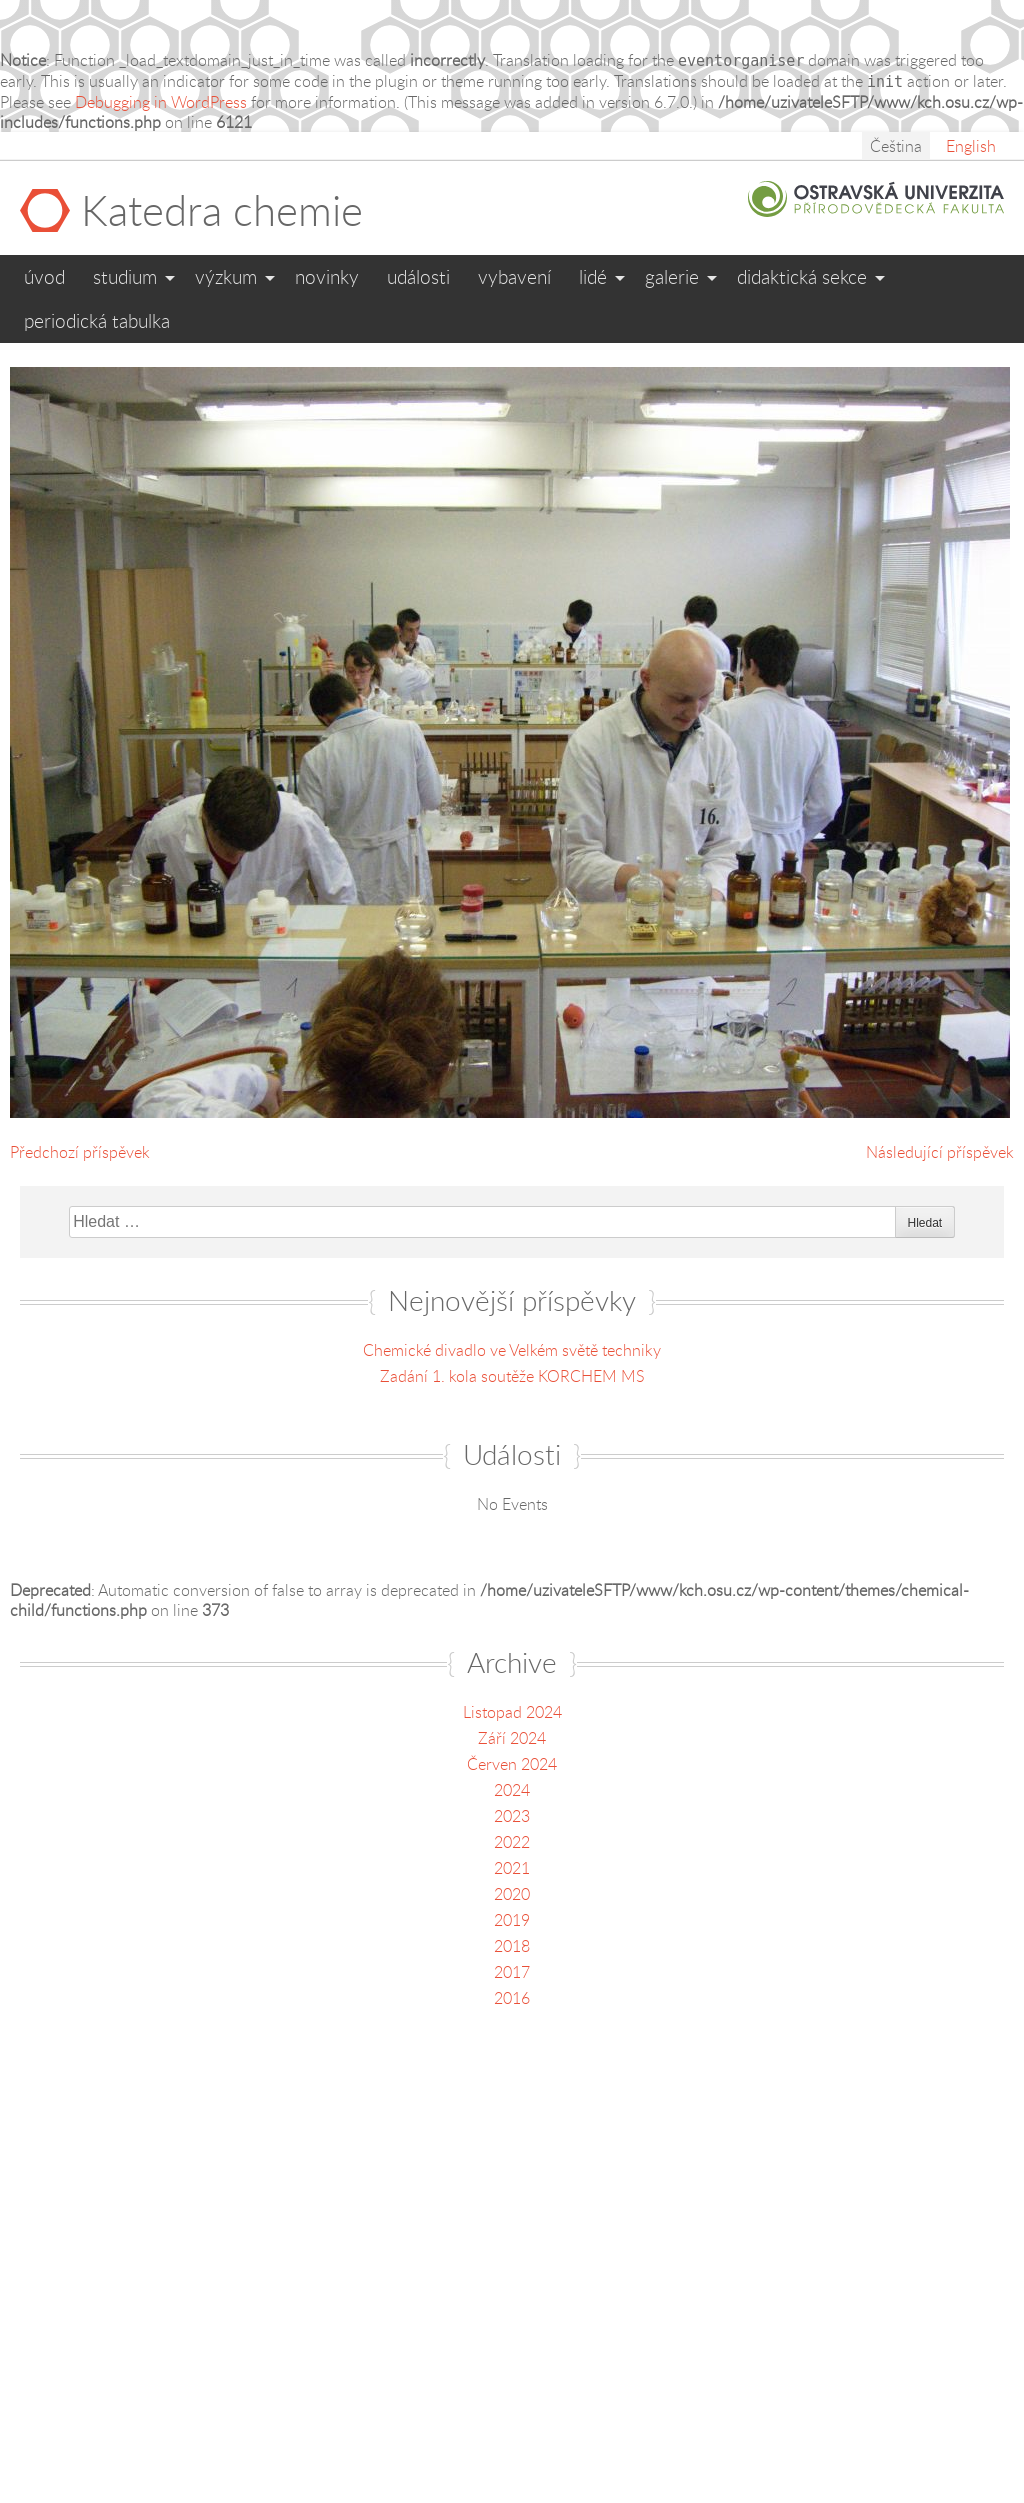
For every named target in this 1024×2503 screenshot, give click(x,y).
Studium (125, 276)
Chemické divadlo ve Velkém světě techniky (512, 1350)
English (971, 146)
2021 (512, 1868)
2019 (512, 1920)
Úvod (44, 276)
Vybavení (514, 276)
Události (418, 276)
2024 (512, 1790)
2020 (512, 1894)
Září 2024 (512, 1738)
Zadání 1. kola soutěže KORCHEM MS (512, 1376)
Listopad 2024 (512, 1712)
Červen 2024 (512, 1764)
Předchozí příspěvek (80, 1152)
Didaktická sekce (802, 276)
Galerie (672, 276)
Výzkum (226, 276)
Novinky (327, 276)
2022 (512, 1842)
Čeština (896, 146)
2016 (512, 1998)
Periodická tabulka (97, 320)
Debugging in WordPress (161, 102)
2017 (512, 1972)
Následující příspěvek (940, 1152)
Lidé (593, 276)
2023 (512, 1816)
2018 (512, 1946)
